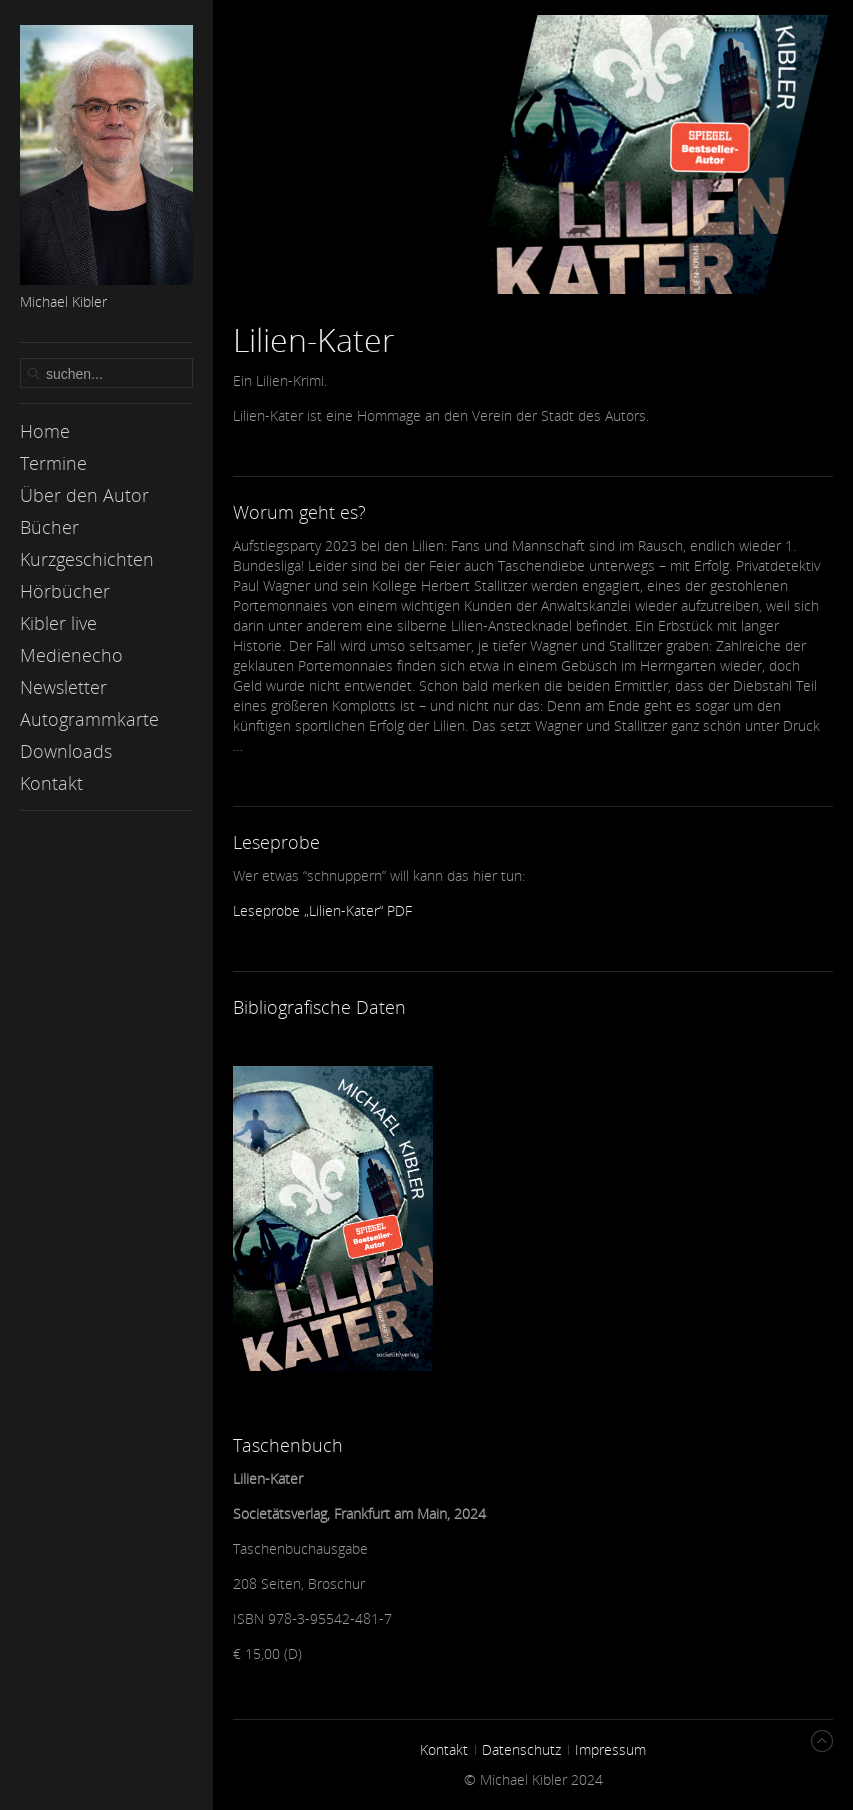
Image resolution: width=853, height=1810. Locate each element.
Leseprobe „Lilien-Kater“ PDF (322, 910)
